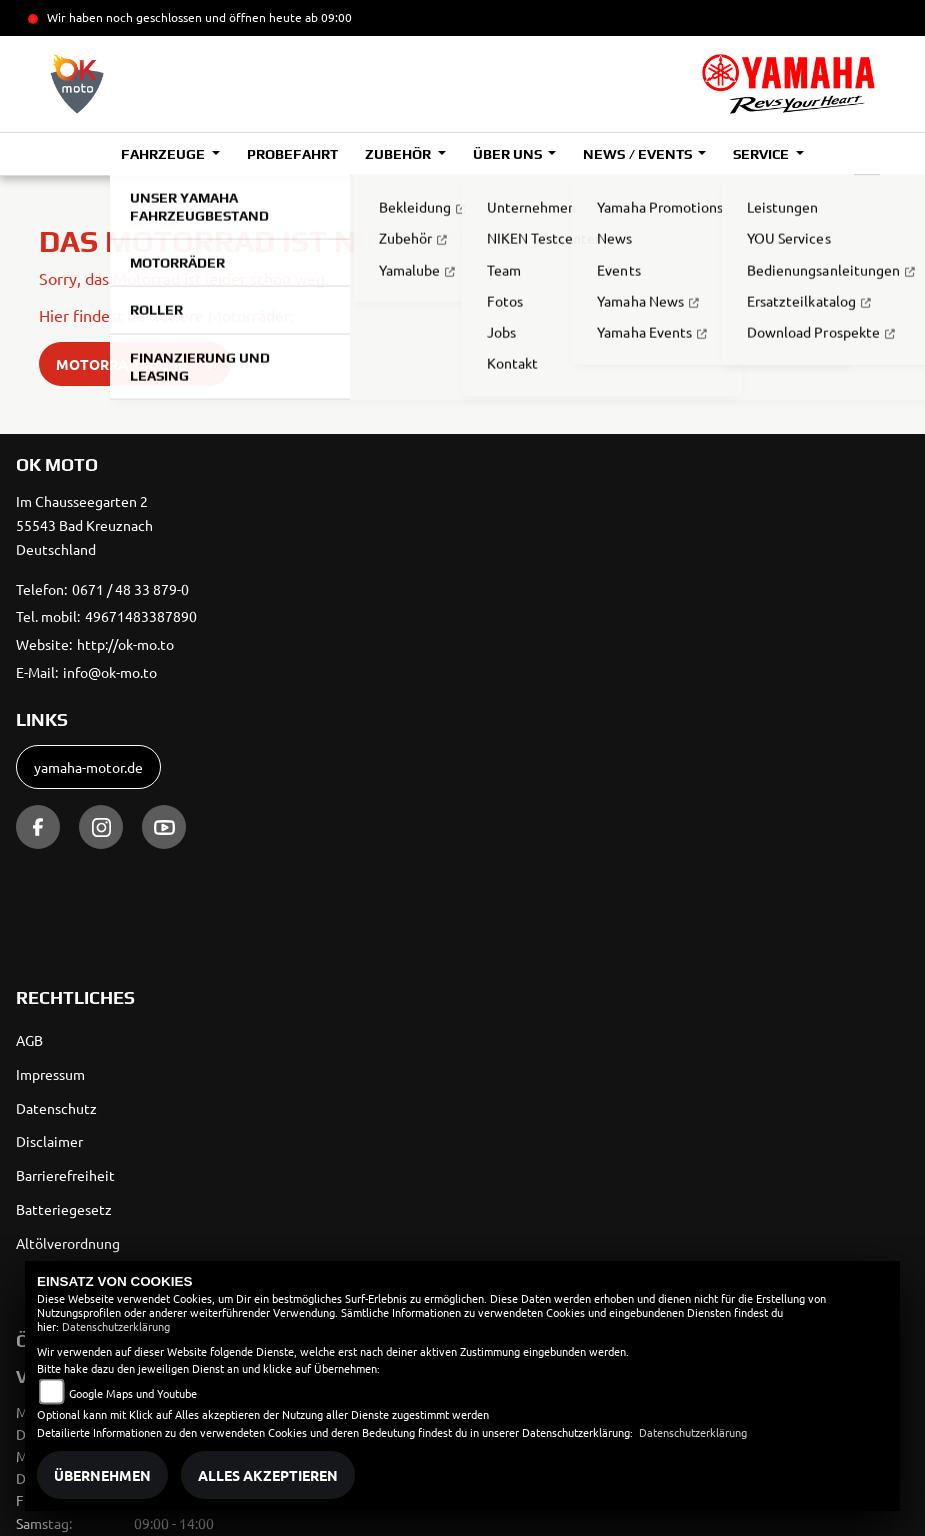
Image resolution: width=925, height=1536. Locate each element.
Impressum (50, 1074)
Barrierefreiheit (65, 1175)
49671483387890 (141, 616)
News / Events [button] (638, 154)
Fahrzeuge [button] (164, 154)
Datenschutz (56, 1108)
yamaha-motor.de (88, 767)
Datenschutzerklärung (116, 1326)
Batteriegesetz (64, 1209)
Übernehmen (102, 1475)
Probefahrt (292, 154)
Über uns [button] (509, 154)
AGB (29, 1040)
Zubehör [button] (399, 154)
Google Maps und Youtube (133, 1393)
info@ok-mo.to (110, 672)
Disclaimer (49, 1141)
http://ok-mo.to (125, 644)
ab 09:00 (327, 17)
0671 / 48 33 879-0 (130, 589)
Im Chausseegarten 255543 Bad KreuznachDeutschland (84, 525)
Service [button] (762, 154)
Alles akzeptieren (268, 1475)
